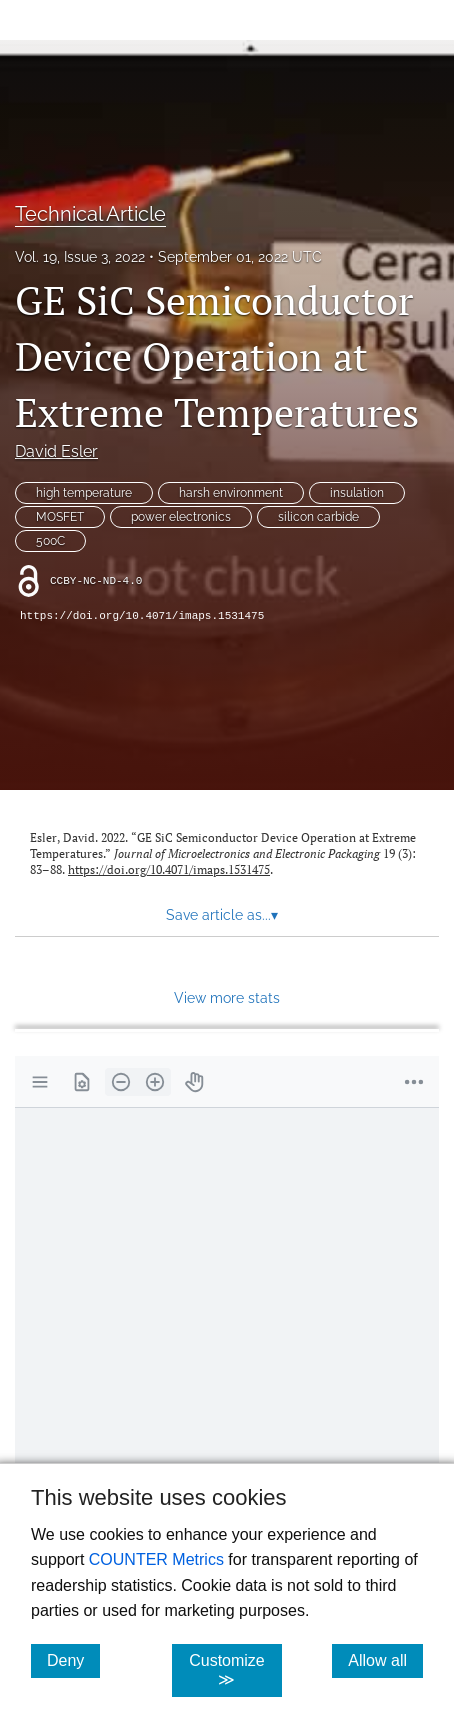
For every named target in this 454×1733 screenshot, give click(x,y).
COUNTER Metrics (156, 1559)
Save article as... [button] (222, 915)
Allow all (385, 1660)
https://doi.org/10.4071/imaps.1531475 (142, 616)
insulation (357, 493)
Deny (73, 1660)
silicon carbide (318, 517)
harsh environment (231, 493)
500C (50, 541)
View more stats (227, 997)
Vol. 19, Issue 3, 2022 (80, 257)
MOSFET (60, 517)
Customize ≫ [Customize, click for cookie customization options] (235, 1670)
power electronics (181, 517)
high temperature (84, 493)
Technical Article (90, 214)
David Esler (56, 451)
